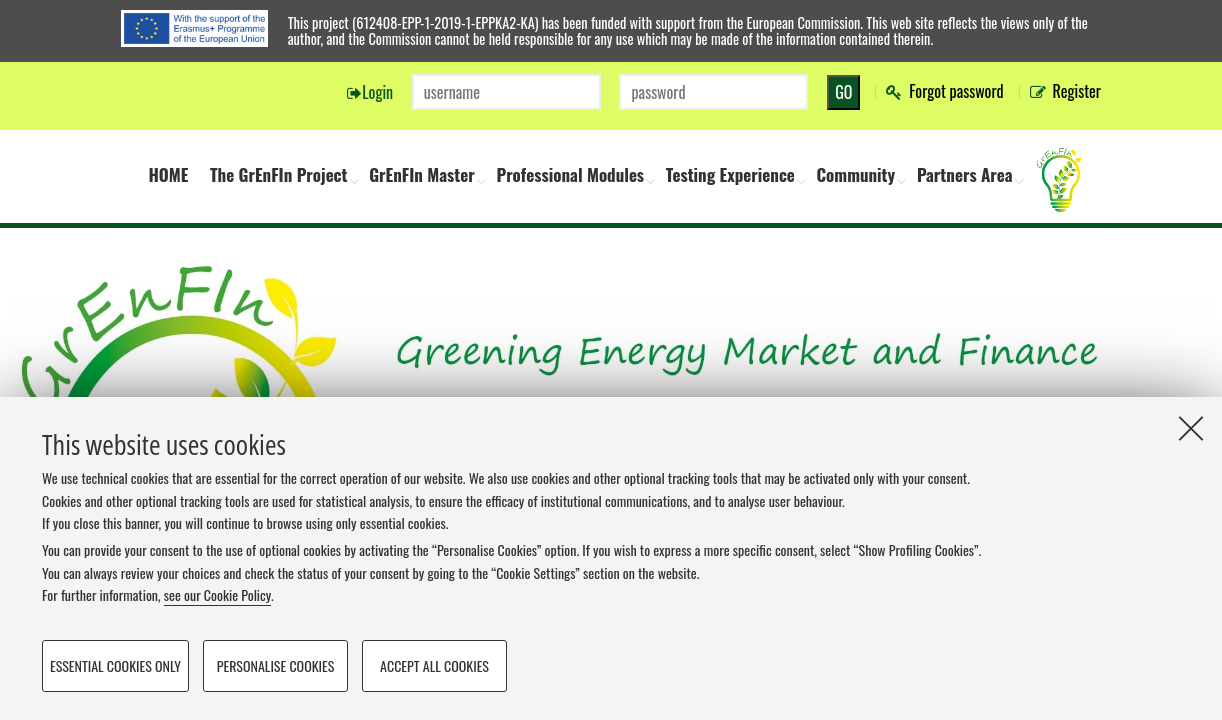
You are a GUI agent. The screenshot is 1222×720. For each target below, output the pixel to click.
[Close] (1191, 428)
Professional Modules (570, 174)
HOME (168, 174)
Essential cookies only (115, 665)
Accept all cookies (434, 665)
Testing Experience (730, 174)
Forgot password (956, 91)
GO (843, 92)
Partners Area (965, 174)
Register (1077, 91)
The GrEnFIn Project (279, 174)
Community (856, 174)
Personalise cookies (276, 665)
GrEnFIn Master (422, 174)
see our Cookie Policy (217, 594)
